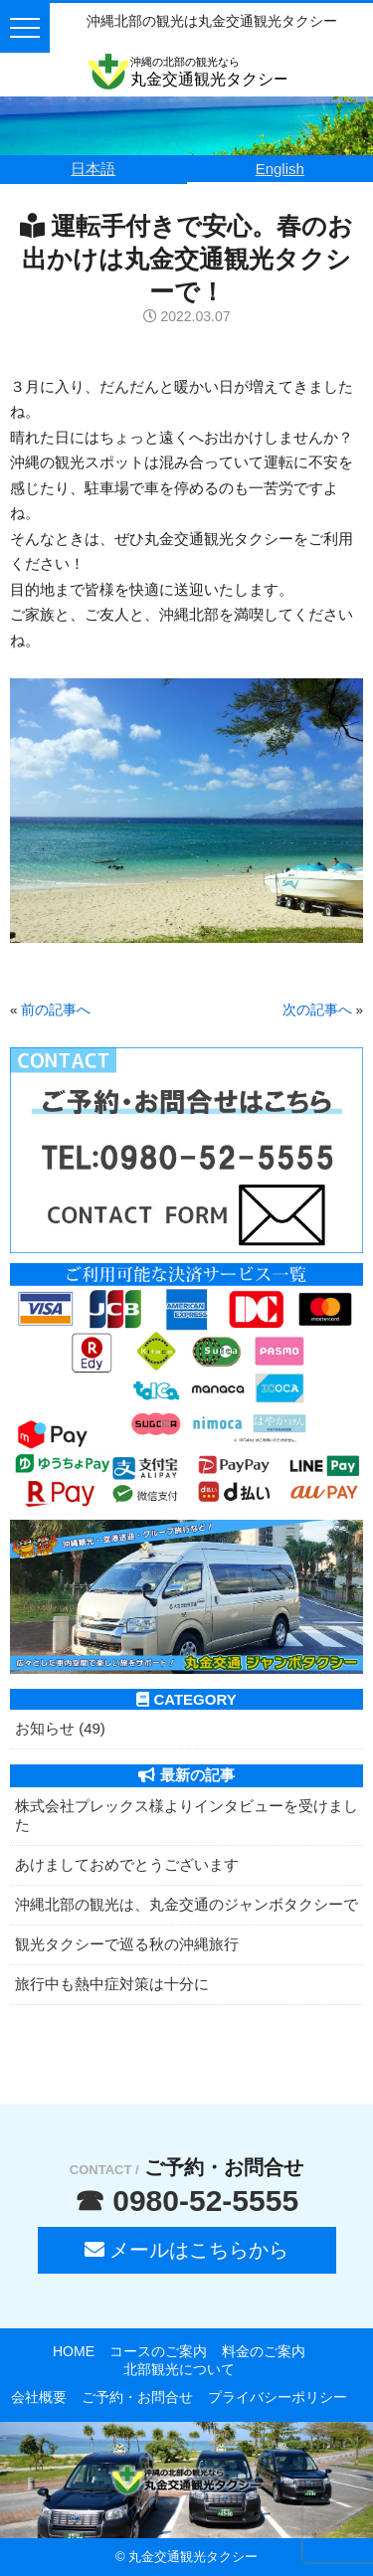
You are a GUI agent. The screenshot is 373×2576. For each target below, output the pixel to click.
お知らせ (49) (60, 1728)
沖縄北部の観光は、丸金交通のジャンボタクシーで (186, 1904)
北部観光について (179, 2369)
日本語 (93, 168)
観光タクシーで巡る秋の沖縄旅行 (127, 1943)
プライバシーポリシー (277, 2397)
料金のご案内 (263, 2351)
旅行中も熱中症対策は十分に (112, 1983)
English (280, 168)
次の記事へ (317, 1010)
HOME (73, 2351)
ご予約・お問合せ (137, 2397)
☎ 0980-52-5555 (186, 2200)
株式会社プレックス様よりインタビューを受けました (186, 1815)
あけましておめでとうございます (127, 1864)
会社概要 (39, 2397)
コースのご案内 (158, 2351)
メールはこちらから (187, 2250)
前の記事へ (56, 1010)
